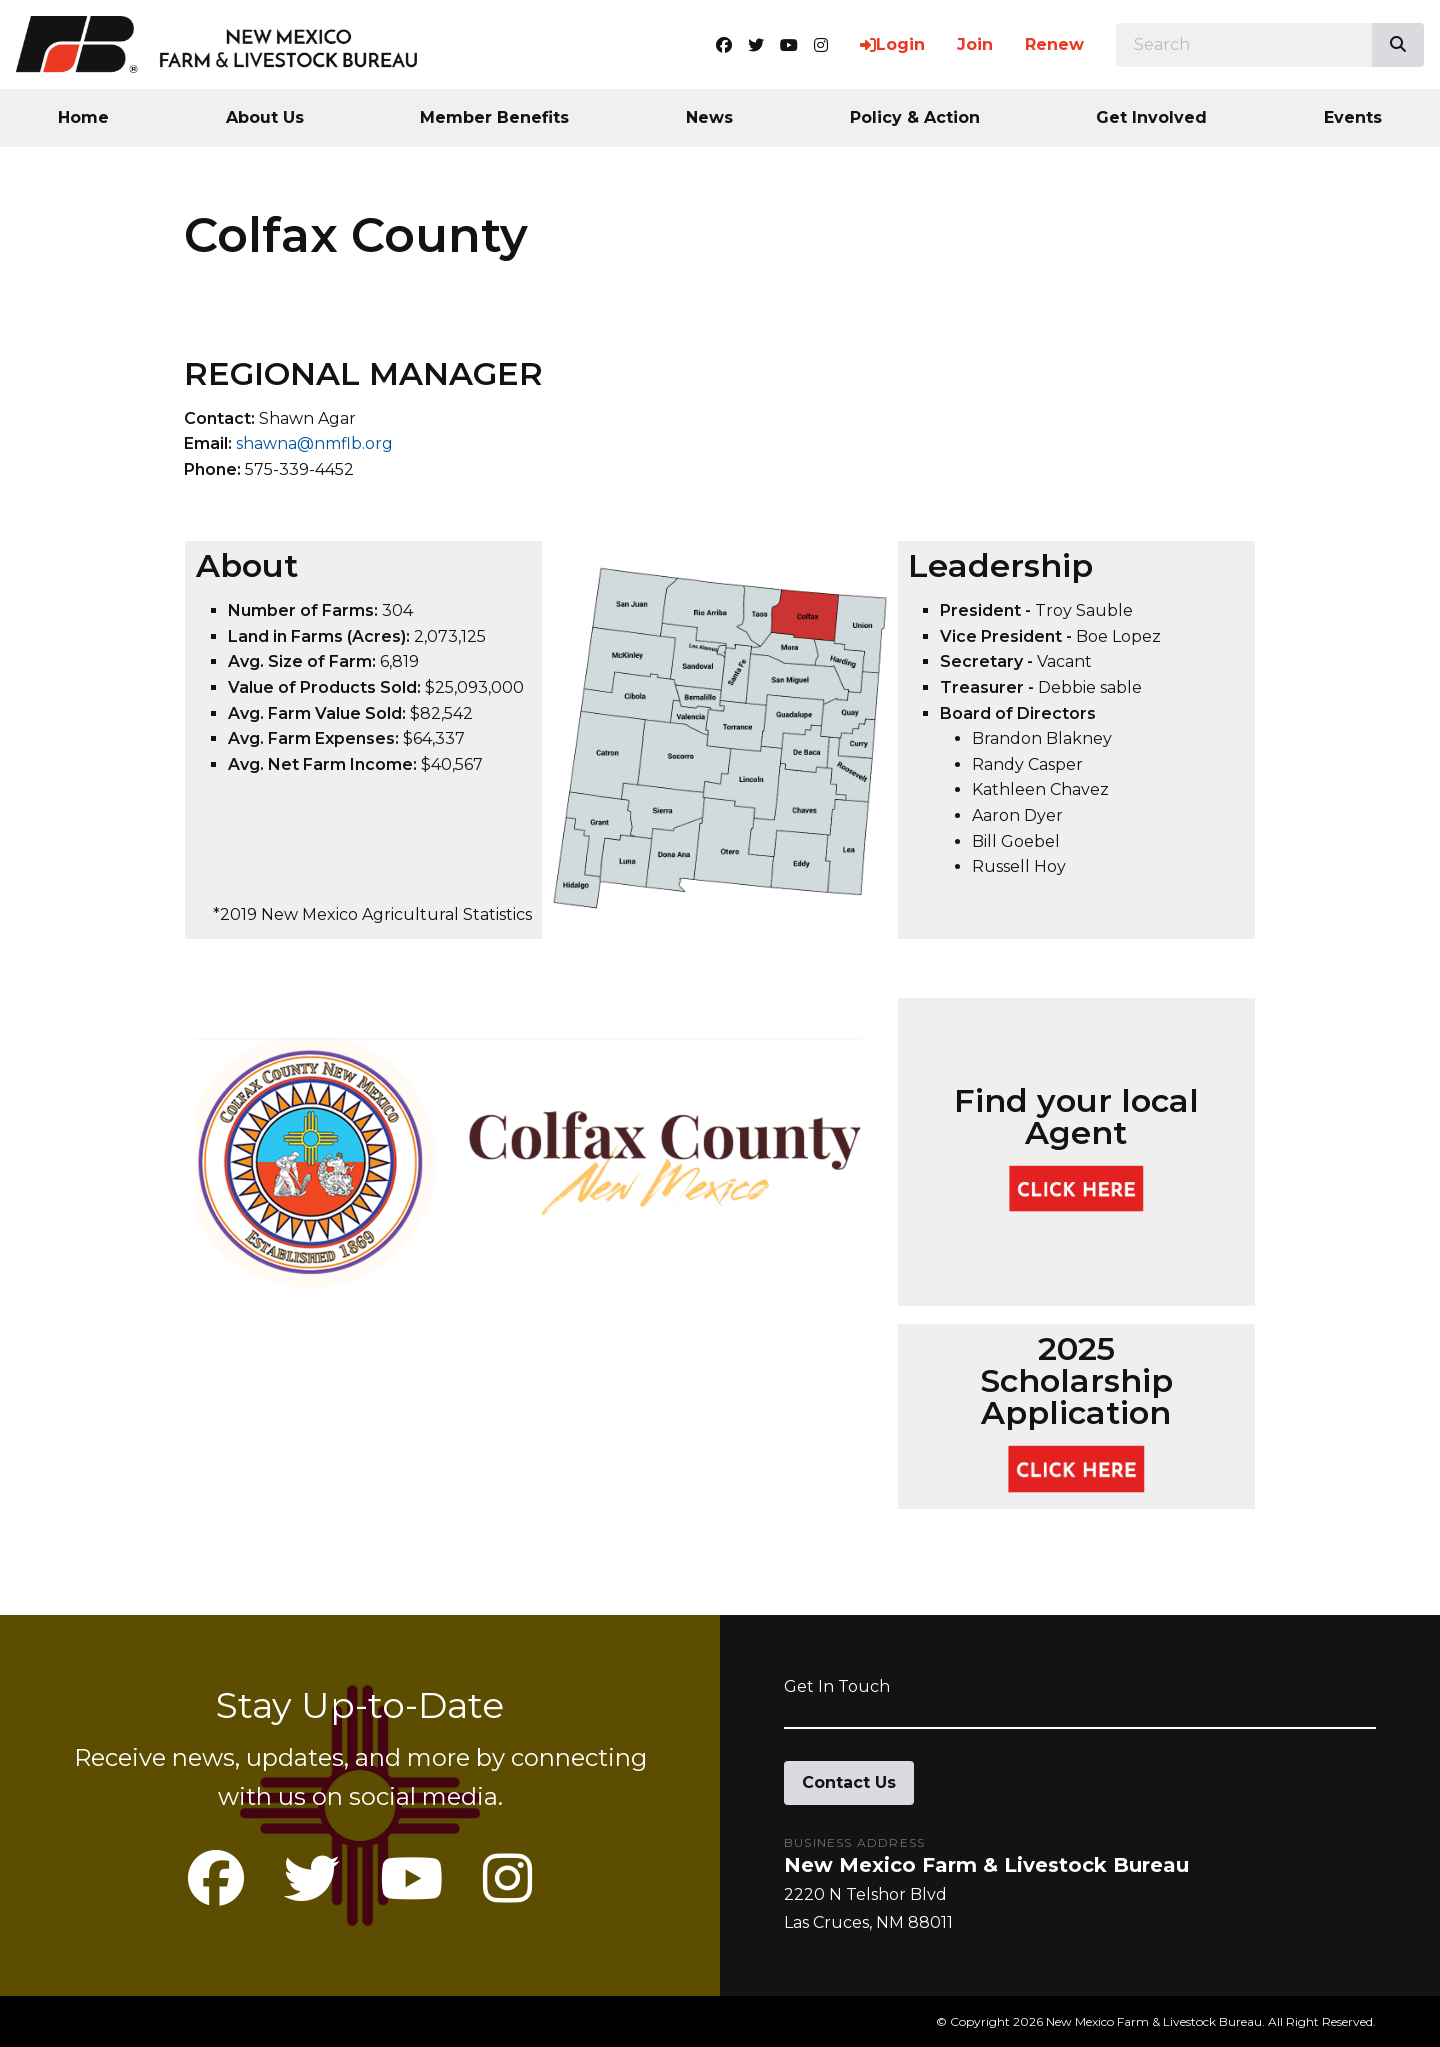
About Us (265, 117)
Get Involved (1151, 117)
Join (975, 44)
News (709, 117)
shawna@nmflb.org (314, 443)
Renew (1054, 44)
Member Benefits (494, 117)
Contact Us (849, 1782)
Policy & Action (915, 117)
